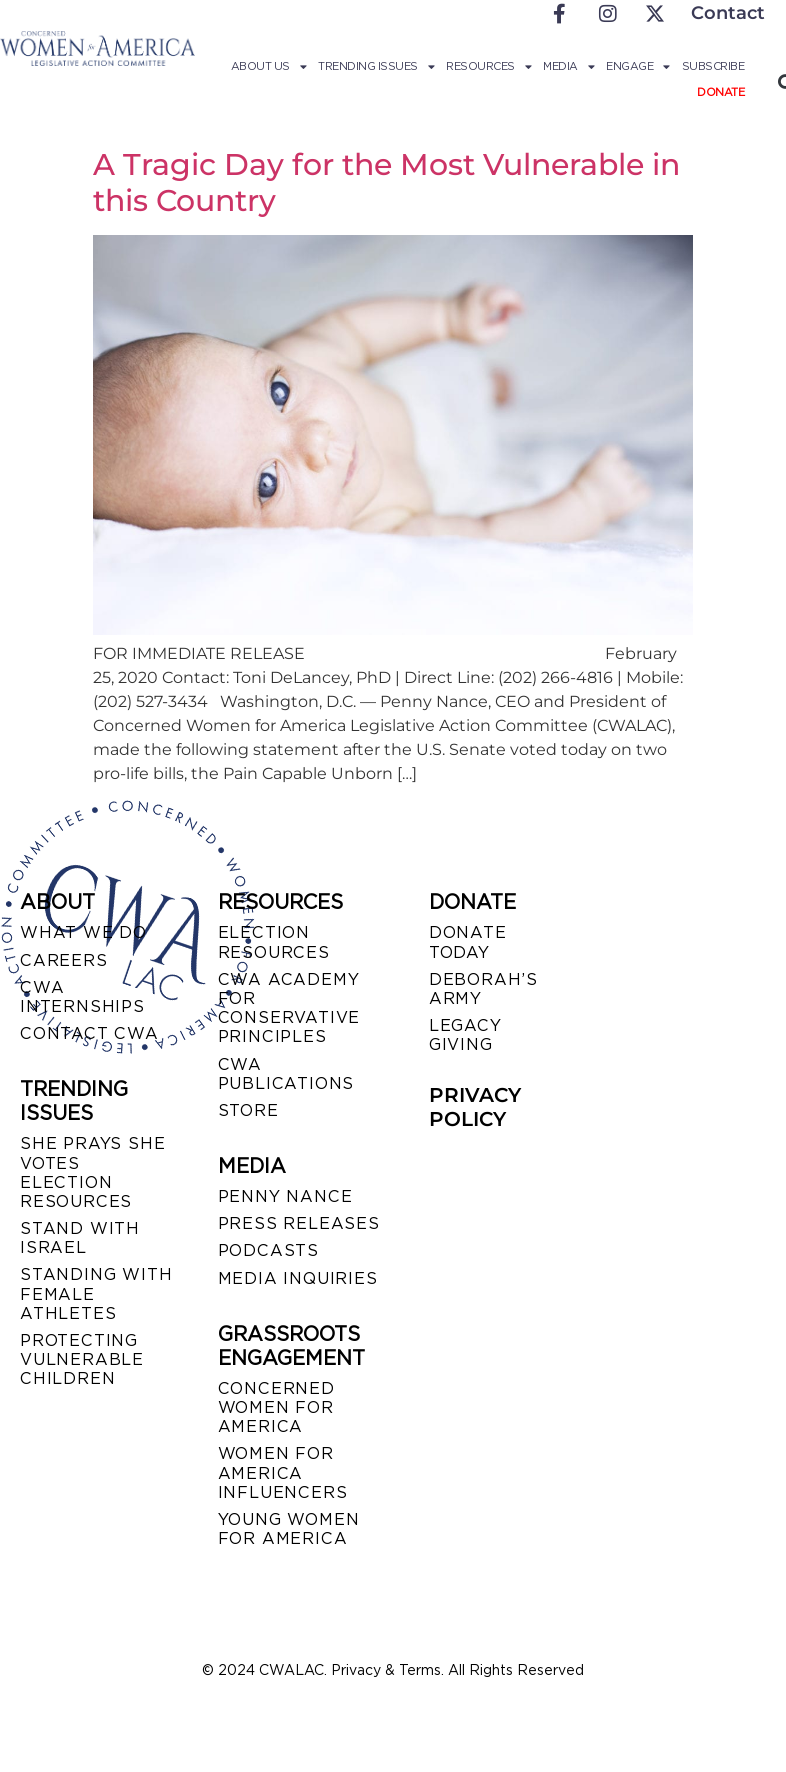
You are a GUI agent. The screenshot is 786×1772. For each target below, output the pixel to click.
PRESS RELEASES (299, 1223)
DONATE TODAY (468, 942)
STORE (248, 1110)
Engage (638, 66)
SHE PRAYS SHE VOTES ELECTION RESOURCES (92, 1172)
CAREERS (64, 960)
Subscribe (713, 66)
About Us (269, 66)
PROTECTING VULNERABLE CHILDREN (82, 1359)
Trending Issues (376, 66)
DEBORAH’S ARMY (483, 989)
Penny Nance (285, 1196)
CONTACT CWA (89, 1033)
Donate (720, 92)
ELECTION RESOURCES (274, 942)
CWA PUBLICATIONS (286, 1074)
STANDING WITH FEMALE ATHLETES (96, 1293)
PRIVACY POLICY (475, 1107)
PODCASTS (268, 1250)
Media (568, 66)
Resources (488, 66)
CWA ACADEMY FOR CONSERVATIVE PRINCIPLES (289, 1008)
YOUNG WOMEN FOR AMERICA (289, 1529)
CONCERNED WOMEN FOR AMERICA (276, 1407)
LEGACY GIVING (465, 1035)
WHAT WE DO (83, 932)
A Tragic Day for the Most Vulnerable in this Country (386, 182)
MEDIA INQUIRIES (298, 1278)
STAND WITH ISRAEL (80, 1238)
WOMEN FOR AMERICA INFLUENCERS (283, 1472)
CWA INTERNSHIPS (82, 997)
